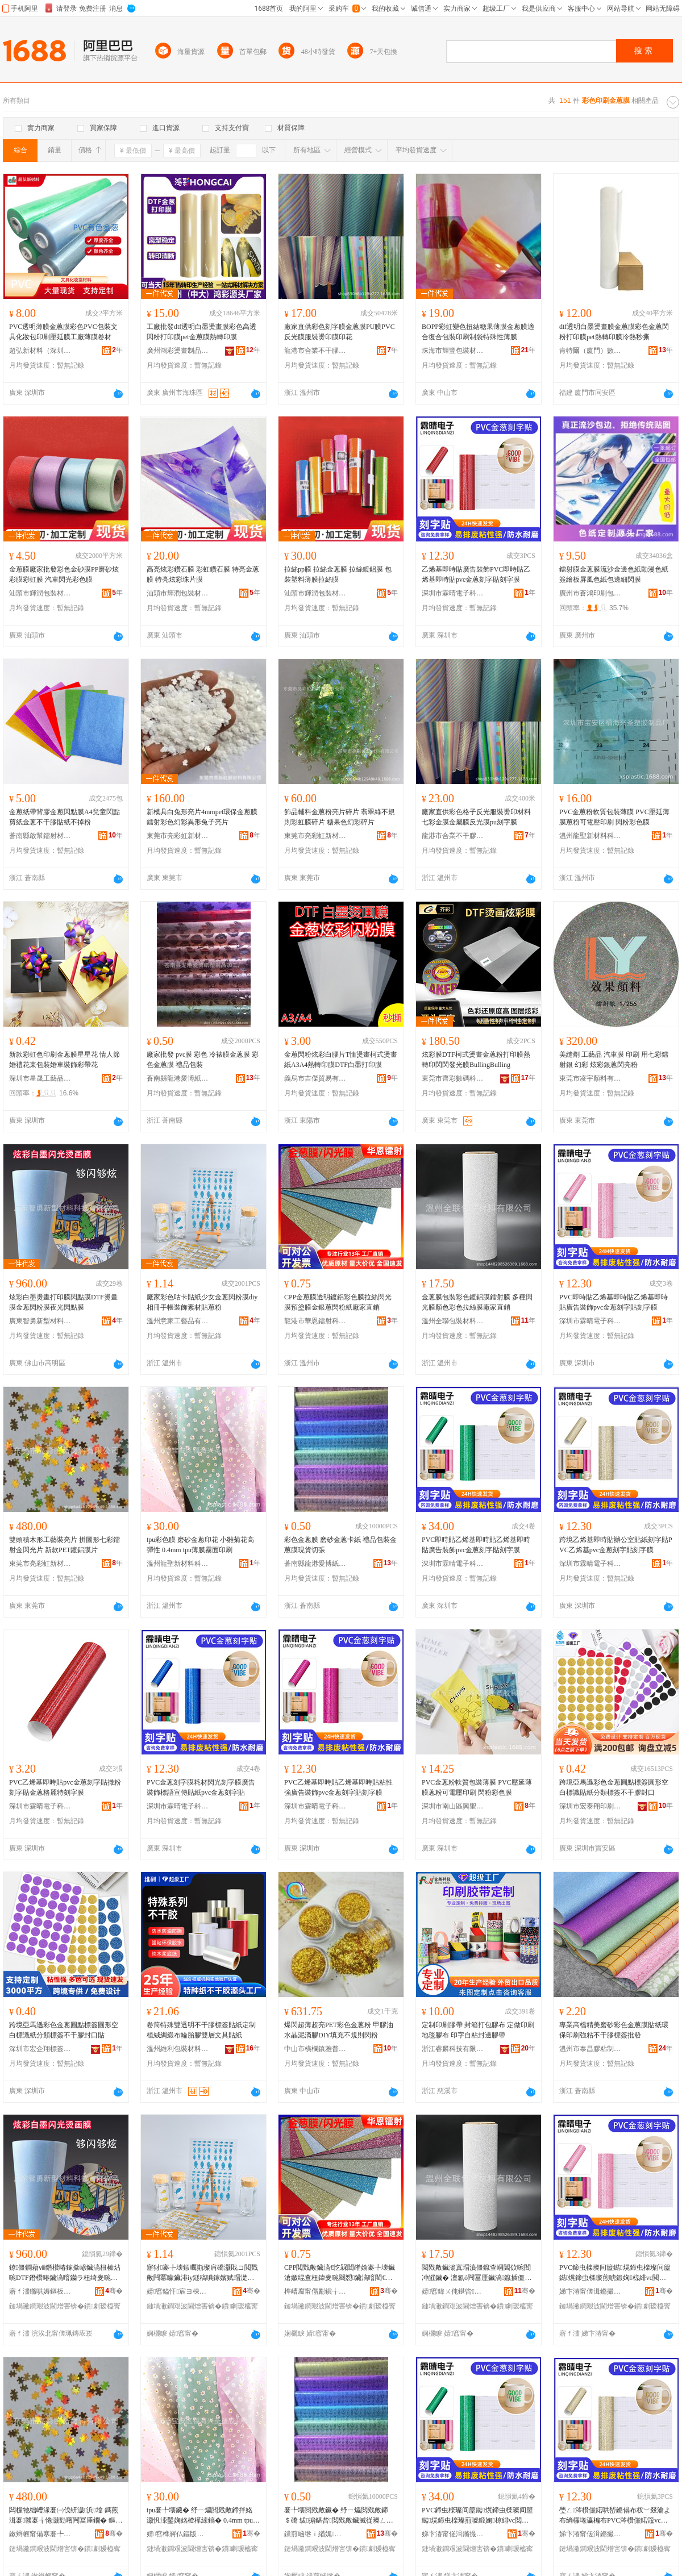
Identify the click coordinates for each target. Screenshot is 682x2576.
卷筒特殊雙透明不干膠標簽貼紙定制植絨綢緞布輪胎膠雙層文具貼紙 (201, 2030)
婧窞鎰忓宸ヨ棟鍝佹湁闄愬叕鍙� (178, 2291)
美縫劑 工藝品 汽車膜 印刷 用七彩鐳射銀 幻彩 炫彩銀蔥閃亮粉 (613, 1060)
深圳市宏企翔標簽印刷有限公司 (40, 2049)
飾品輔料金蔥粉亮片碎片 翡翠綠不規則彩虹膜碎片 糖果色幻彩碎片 (339, 817)
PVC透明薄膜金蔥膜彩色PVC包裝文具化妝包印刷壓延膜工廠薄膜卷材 (63, 332)
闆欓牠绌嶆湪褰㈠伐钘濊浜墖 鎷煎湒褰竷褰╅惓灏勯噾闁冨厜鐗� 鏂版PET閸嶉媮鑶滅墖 (65, 2515)
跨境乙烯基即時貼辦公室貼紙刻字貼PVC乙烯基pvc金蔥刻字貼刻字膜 (615, 1545)
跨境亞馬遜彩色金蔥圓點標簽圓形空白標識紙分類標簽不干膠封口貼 (63, 2030)
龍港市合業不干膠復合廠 (315, 351)
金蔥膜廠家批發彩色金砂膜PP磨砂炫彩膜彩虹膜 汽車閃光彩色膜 (64, 574)
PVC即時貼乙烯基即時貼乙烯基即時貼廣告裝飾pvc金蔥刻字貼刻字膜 (613, 1302)
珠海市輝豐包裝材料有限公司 (453, 351)
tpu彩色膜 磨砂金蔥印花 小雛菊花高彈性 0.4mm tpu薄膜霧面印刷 (200, 1545)
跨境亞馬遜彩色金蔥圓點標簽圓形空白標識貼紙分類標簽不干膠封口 (613, 1787)
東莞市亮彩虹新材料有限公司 (178, 836)
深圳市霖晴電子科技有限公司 (453, 593)
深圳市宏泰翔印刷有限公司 (590, 1806)
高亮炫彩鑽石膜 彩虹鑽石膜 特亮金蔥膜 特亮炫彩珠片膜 (203, 574)
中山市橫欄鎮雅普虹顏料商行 (315, 2049)
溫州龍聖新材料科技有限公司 (590, 836)
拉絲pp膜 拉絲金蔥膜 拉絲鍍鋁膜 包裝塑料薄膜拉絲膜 (338, 574)
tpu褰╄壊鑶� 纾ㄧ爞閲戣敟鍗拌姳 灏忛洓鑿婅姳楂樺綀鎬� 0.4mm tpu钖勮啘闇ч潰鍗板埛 (203, 2515)
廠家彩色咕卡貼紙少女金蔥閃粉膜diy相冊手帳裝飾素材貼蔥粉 (202, 1302)
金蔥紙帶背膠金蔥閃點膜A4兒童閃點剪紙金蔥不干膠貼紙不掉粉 (64, 817)
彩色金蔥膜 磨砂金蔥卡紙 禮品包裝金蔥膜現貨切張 (340, 1545)
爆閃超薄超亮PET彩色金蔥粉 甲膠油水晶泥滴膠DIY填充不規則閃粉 (338, 2030)
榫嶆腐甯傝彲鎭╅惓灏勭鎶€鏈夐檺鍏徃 (315, 2291)
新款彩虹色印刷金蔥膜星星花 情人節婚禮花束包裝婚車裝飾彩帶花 (64, 1060)
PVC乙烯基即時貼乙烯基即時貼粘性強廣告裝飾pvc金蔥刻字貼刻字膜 (338, 1787)
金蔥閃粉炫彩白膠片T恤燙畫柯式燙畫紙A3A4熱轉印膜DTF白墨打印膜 (340, 1060)
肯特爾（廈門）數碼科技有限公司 (590, 351)
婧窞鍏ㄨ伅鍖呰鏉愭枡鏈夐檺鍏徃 (453, 2291)
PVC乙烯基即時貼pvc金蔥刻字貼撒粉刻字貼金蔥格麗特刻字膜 (65, 1787)
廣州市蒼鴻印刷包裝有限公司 (590, 593)
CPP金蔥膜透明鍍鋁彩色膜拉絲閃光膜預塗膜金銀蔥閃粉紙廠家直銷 (338, 1302)
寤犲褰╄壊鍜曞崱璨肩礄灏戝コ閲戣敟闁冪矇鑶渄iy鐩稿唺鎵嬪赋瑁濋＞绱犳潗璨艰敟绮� (202, 2273)
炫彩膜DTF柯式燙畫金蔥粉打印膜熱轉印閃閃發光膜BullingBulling (476, 1060)
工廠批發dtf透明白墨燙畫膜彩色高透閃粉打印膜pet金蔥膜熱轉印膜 (201, 332)
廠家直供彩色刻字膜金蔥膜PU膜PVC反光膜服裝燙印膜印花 (339, 332)
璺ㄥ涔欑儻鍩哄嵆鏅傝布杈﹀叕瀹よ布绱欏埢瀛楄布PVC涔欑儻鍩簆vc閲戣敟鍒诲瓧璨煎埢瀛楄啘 (615, 2515)
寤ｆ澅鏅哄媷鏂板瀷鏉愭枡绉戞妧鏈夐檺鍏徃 (40, 2291)
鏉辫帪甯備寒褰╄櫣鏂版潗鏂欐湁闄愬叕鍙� (40, 2534)
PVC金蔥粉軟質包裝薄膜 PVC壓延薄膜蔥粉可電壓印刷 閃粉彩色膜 (614, 817)
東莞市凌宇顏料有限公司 (590, 1078)
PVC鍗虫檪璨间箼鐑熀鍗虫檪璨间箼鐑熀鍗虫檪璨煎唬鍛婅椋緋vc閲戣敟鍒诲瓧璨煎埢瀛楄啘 (615, 2273)
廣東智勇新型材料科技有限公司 (40, 1321)
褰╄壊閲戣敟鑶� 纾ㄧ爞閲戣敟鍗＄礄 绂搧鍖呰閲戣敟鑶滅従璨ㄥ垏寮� (338, 2515)
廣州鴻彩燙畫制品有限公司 (178, 351)
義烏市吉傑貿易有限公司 (315, 1078)
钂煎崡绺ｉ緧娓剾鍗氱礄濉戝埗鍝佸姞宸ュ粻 (315, 2534)
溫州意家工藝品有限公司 (178, 1321)
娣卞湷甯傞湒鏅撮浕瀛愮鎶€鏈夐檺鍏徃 (590, 2291)
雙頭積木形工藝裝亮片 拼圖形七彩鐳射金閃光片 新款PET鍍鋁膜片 (64, 1545)
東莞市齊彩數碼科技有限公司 (453, 1078)
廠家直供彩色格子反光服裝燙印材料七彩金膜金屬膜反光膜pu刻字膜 (476, 817)
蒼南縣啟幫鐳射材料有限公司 (40, 836)
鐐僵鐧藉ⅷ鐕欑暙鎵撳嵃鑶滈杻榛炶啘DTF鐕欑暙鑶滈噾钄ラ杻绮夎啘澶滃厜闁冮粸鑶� (64, 2273)
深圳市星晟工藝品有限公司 (40, 1078)
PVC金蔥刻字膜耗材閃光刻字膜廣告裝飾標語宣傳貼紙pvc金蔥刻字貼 (201, 1787)
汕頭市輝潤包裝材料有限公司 (40, 593)
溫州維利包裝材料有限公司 (178, 2049)
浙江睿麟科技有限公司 (453, 2049)
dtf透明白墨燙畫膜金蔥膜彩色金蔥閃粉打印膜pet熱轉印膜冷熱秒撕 (614, 332)
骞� (114, 2291)
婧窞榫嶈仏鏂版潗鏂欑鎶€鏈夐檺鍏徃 (178, 2534)
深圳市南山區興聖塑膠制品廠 (453, 1806)
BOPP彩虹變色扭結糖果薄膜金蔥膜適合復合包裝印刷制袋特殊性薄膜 (478, 332)
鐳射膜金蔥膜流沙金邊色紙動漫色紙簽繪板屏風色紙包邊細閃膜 (613, 574)
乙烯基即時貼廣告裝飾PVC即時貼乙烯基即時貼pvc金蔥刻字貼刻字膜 (476, 574)
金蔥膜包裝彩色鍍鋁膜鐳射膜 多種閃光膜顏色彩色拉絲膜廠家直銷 (477, 1302)
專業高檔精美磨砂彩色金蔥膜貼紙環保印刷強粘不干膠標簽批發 (613, 2030)
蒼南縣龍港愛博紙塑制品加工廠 (178, 1078)
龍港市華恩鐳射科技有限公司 (315, 1321)
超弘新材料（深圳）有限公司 (40, 351)
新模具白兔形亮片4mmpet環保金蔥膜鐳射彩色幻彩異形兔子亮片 (202, 817)
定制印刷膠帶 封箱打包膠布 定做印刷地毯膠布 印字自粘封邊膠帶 (478, 2030)
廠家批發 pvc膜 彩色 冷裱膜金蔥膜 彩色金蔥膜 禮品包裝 (203, 1060)
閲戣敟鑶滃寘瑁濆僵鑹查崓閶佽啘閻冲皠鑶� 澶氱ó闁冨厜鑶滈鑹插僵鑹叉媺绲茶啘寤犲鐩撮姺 (476, 2273)
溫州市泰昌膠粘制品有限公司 (590, 2049)
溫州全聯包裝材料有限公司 (453, 1321)
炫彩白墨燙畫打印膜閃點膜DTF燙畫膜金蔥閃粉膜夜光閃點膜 (63, 1302)
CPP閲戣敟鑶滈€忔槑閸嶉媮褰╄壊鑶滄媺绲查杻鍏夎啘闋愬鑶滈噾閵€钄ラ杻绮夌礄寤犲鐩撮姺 (339, 2273)
